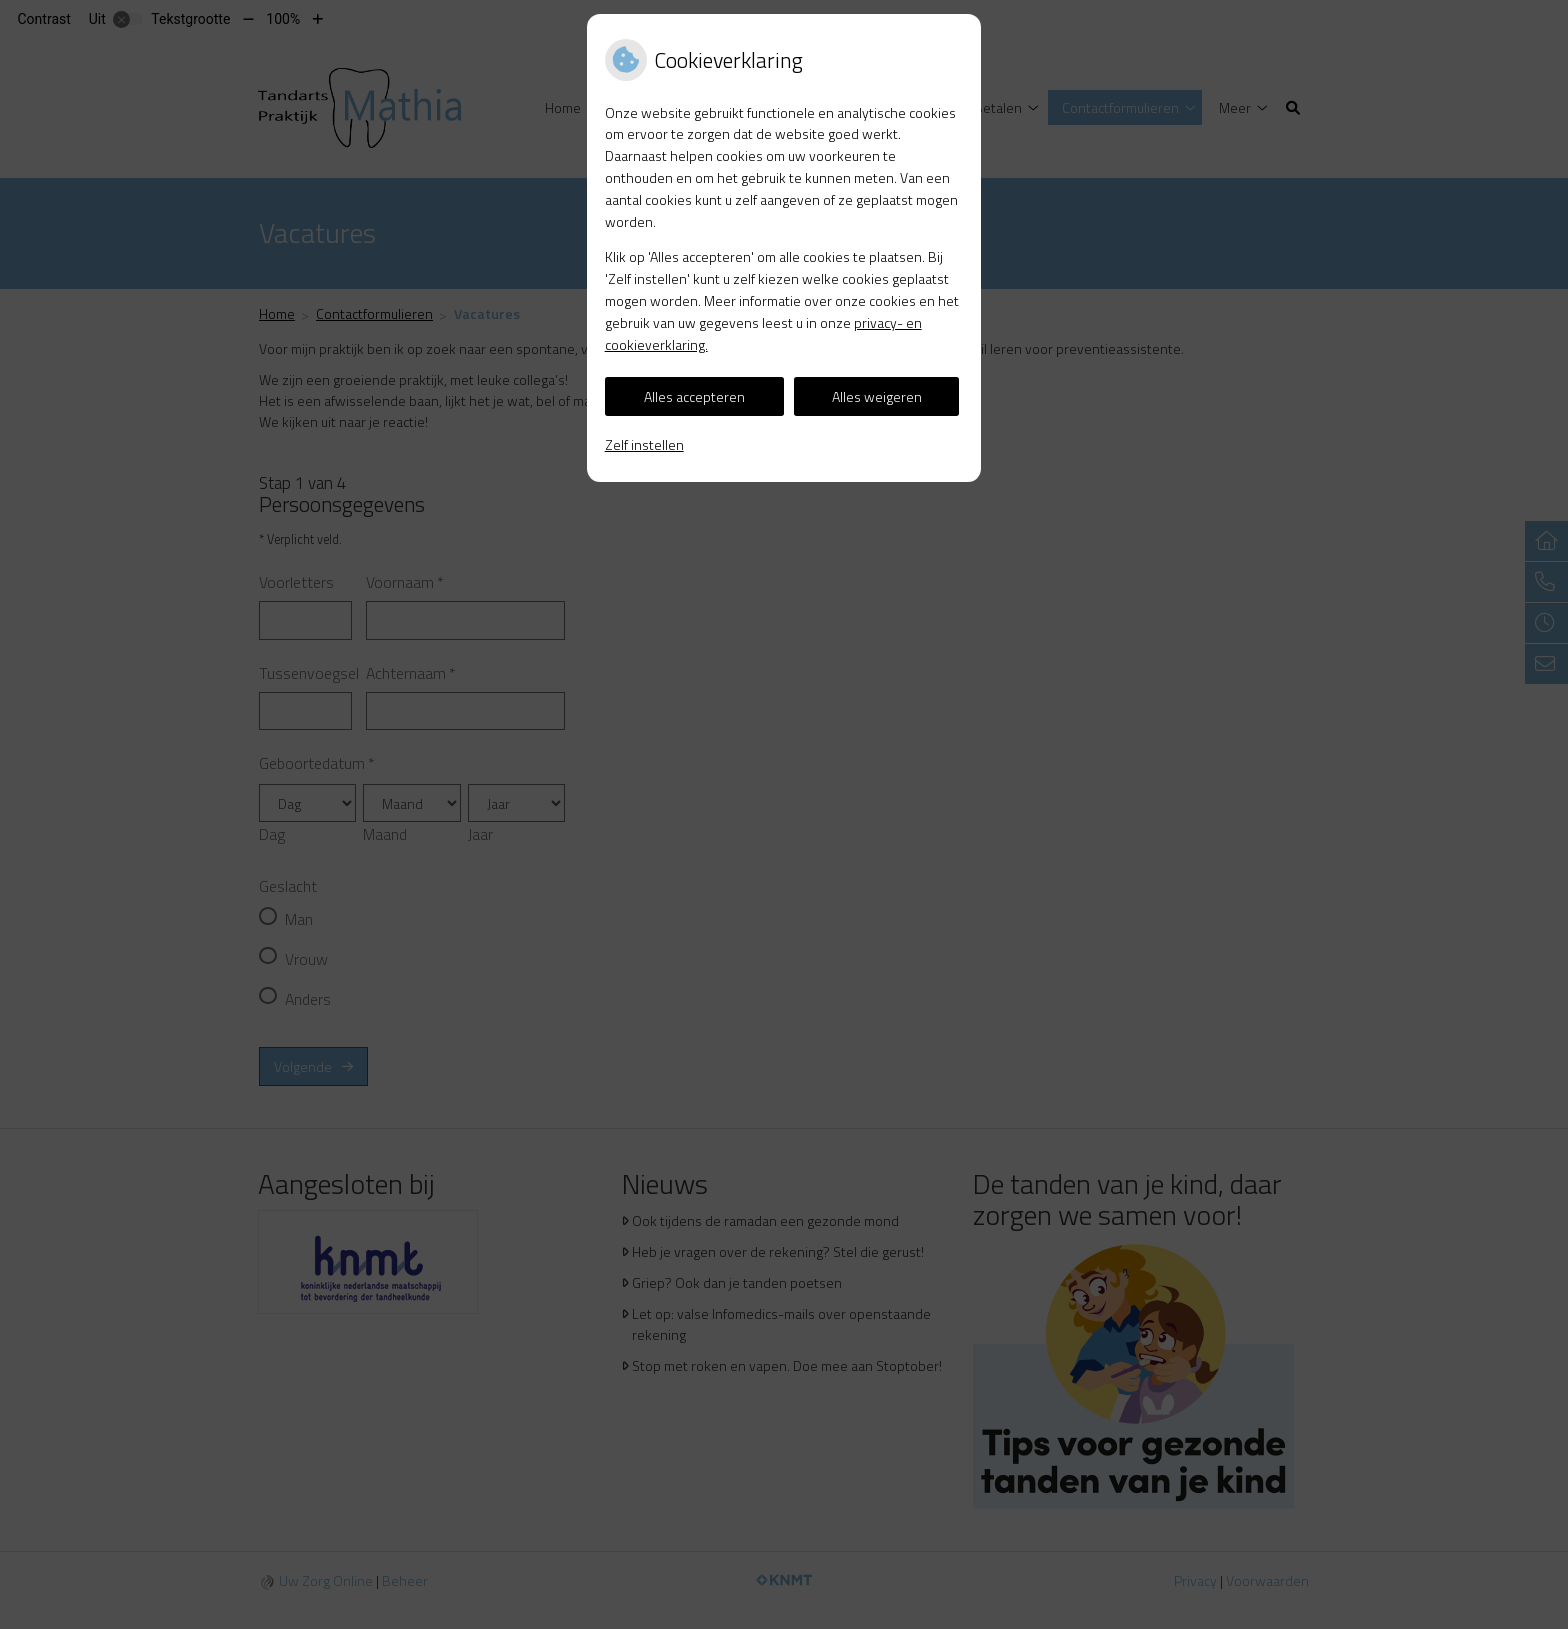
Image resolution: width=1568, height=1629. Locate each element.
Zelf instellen (644, 444)
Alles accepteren (694, 396)
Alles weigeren (877, 396)
